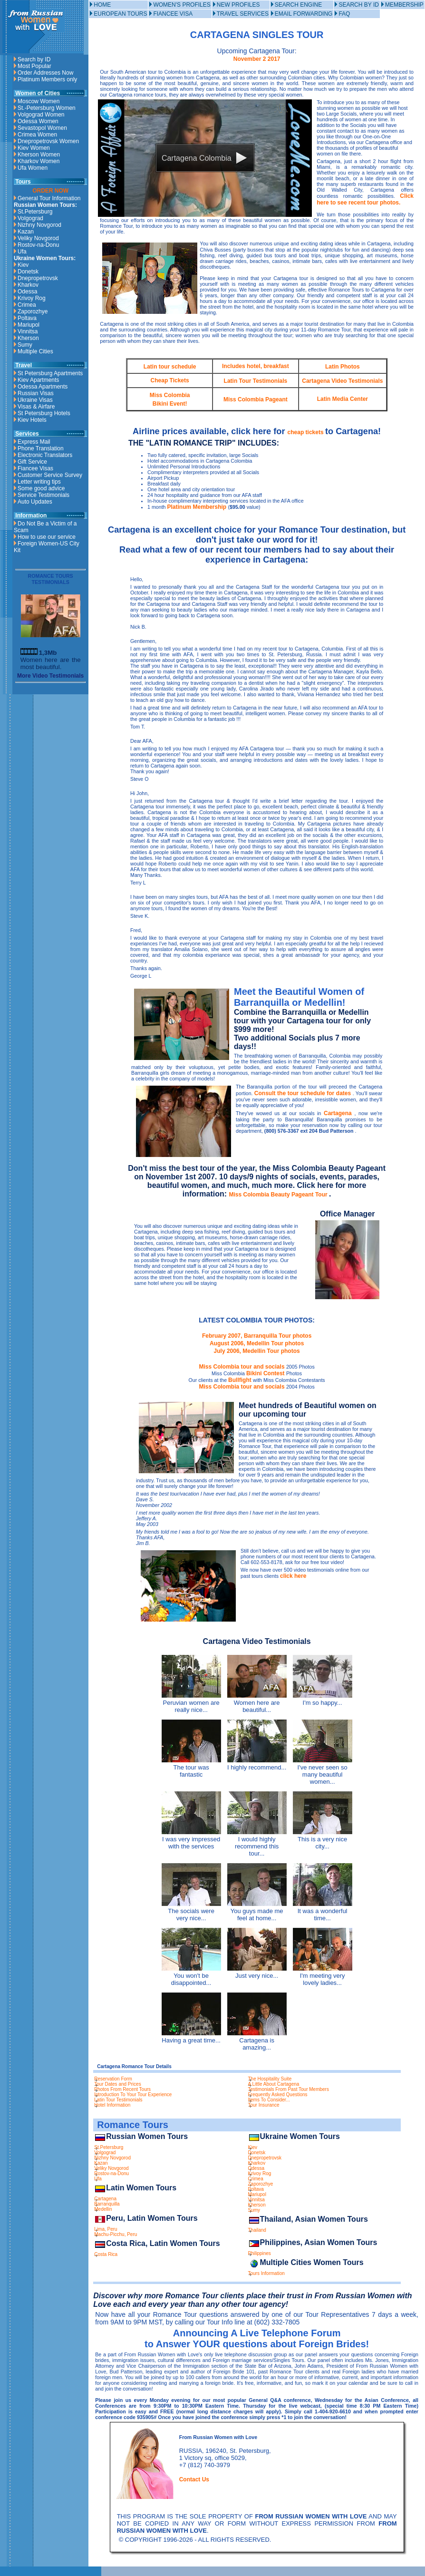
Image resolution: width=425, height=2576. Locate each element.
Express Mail (34, 441)
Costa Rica (105, 2254)
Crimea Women (37, 134)
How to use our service (47, 537)
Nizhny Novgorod (39, 225)
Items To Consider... (269, 2099)
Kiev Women (34, 148)
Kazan (26, 231)
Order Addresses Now (45, 72)
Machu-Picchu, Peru (115, 2234)
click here (293, 1576)
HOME (102, 4)
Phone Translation (41, 448)
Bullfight (240, 1380)
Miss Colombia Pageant (255, 399)
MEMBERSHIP (404, 4)
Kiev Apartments (38, 380)
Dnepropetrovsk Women (48, 141)
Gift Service (32, 461)
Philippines (259, 2253)
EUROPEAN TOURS (120, 13)
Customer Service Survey (50, 475)
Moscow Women (38, 101)
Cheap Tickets (170, 380)
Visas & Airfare (36, 406)
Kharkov (28, 285)
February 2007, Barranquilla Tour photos (257, 1335)
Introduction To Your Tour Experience (133, 2094)
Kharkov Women (38, 161)
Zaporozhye (33, 311)
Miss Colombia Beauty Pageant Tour (279, 1194)
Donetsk (28, 271)
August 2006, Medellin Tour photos (257, 1343)
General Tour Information (49, 198)
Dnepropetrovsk (38, 278)
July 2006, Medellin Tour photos (257, 1351)
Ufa (22, 251)
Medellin (103, 2209)
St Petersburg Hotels (44, 413)
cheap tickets (306, 432)
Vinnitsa (28, 331)
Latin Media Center (342, 399)
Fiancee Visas (35, 468)
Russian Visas (36, 393)
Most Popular (34, 66)
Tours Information (266, 2273)
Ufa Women (33, 168)
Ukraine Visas (35, 400)
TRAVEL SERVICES (243, 13)
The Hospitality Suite (270, 2078)
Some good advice (41, 488)
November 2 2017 (256, 59)
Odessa (27, 291)
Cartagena (339, 1113)
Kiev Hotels (32, 420)
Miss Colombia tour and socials (242, 1366)
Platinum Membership (197, 507)
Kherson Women (39, 154)
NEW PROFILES (238, 4)
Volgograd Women (41, 114)
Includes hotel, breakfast (255, 366)
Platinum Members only (47, 79)
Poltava (27, 318)
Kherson (28, 338)
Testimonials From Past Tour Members (288, 2089)
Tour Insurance (264, 2105)
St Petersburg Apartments (50, 373)
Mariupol (28, 324)
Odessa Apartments (43, 386)
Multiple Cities (35, 351)
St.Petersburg (35, 211)
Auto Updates (35, 501)
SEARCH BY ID (358, 4)
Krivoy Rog (32, 298)
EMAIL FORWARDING (304, 13)
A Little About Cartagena (273, 2084)
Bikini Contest (266, 1373)
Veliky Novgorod (38, 238)
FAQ (344, 13)
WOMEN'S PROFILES (181, 4)
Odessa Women (38, 121)
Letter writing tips (39, 481)
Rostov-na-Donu (38, 245)
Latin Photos (342, 366)
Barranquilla (106, 2204)
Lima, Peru (105, 2229)
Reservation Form (113, 2078)
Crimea (27, 304)
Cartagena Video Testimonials (342, 381)
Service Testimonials (43, 495)
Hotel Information (112, 2105)
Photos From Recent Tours (122, 2089)
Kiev (23, 265)
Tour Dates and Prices (117, 2084)
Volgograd (30, 218)
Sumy (25, 344)
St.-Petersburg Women (47, 108)
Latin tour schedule (170, 366)
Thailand (257, 2230)
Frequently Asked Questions (278, 2094)
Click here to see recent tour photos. (365, 199)
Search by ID (34, 59)
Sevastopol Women (42, 128)
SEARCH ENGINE (298, 4)
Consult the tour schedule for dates (303, 1093)
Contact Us (194, 2479)
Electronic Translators (45, 455)
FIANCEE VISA (173, 13)
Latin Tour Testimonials (256, 381)
